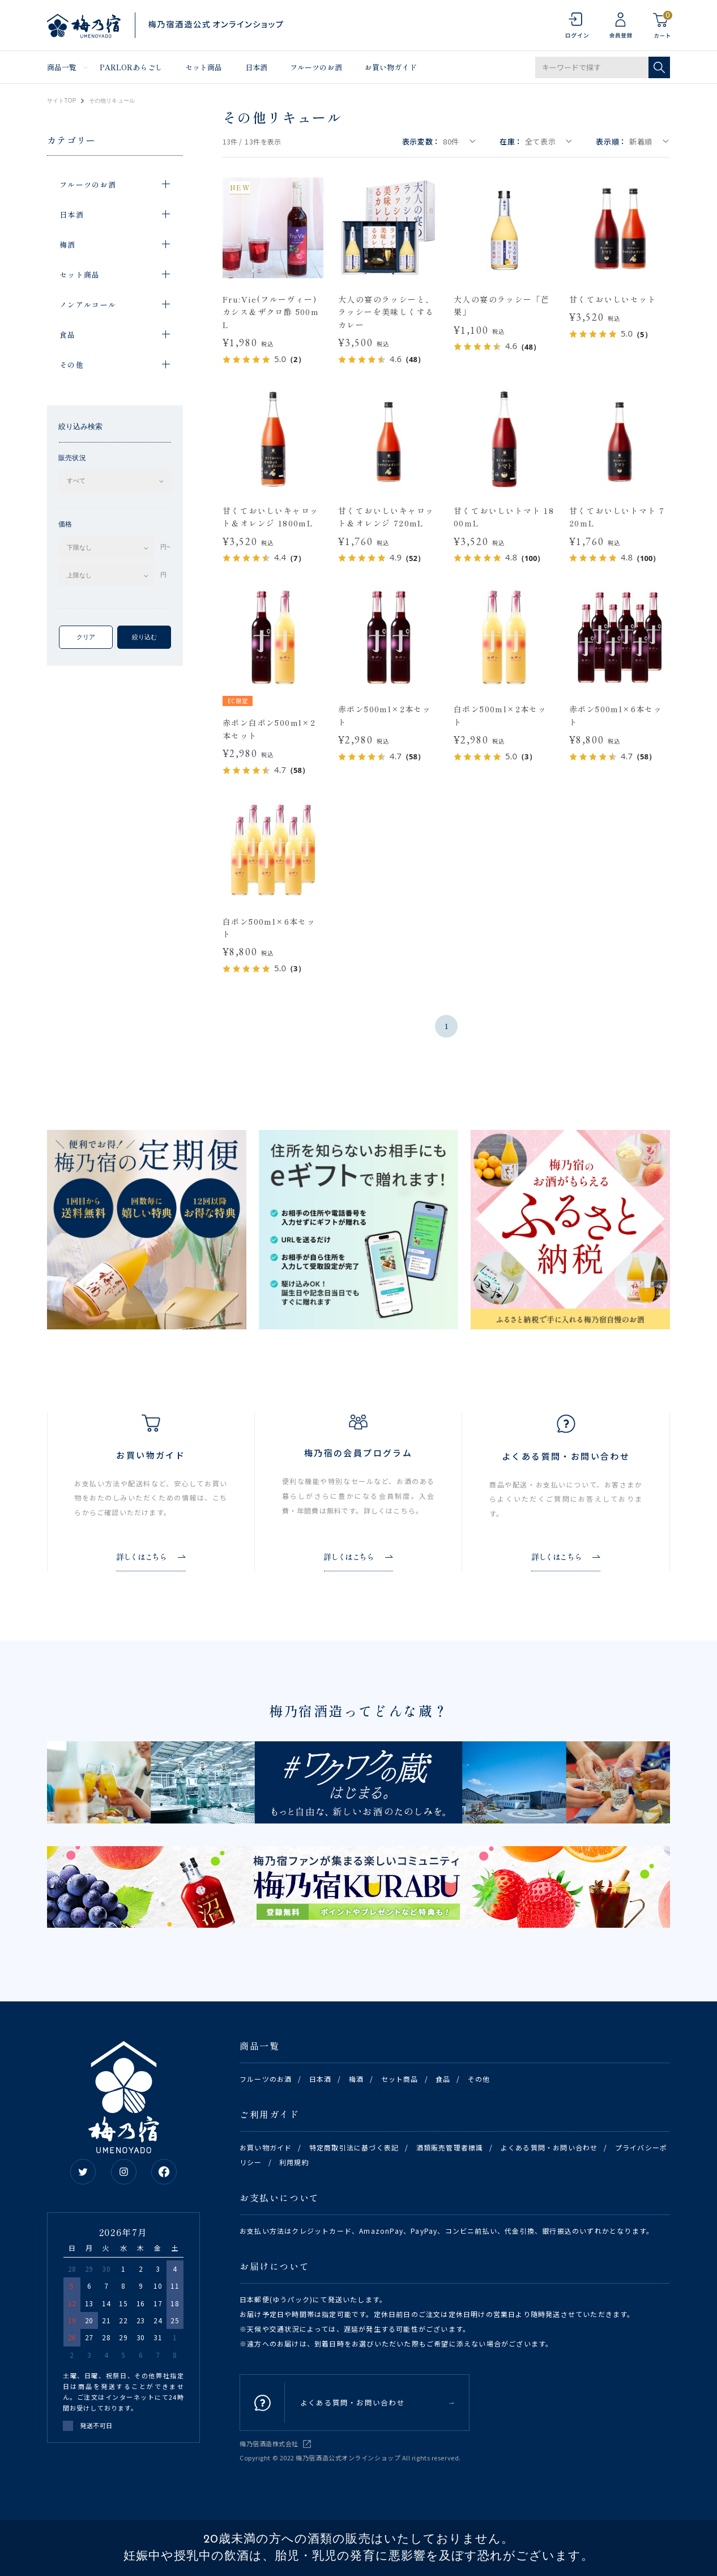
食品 (443, 2079)
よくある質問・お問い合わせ (549, 2147)
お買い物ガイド (391, 67)
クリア (85, 637)
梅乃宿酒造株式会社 (269, 2443)
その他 (479, 2079)
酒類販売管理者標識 (450, 2147)
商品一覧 (62, 67)
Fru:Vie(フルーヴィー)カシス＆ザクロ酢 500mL (271, 312)
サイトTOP (61, 101)
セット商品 (204, 67)
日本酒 (256, 67)
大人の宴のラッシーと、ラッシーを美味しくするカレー (386, 312)
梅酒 (356, 2079)
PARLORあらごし (131, 67)
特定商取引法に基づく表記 (354, 2147)
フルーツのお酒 (316, 67)
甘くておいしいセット (612, 299)
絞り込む (144, 637)
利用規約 (294, 2162)
